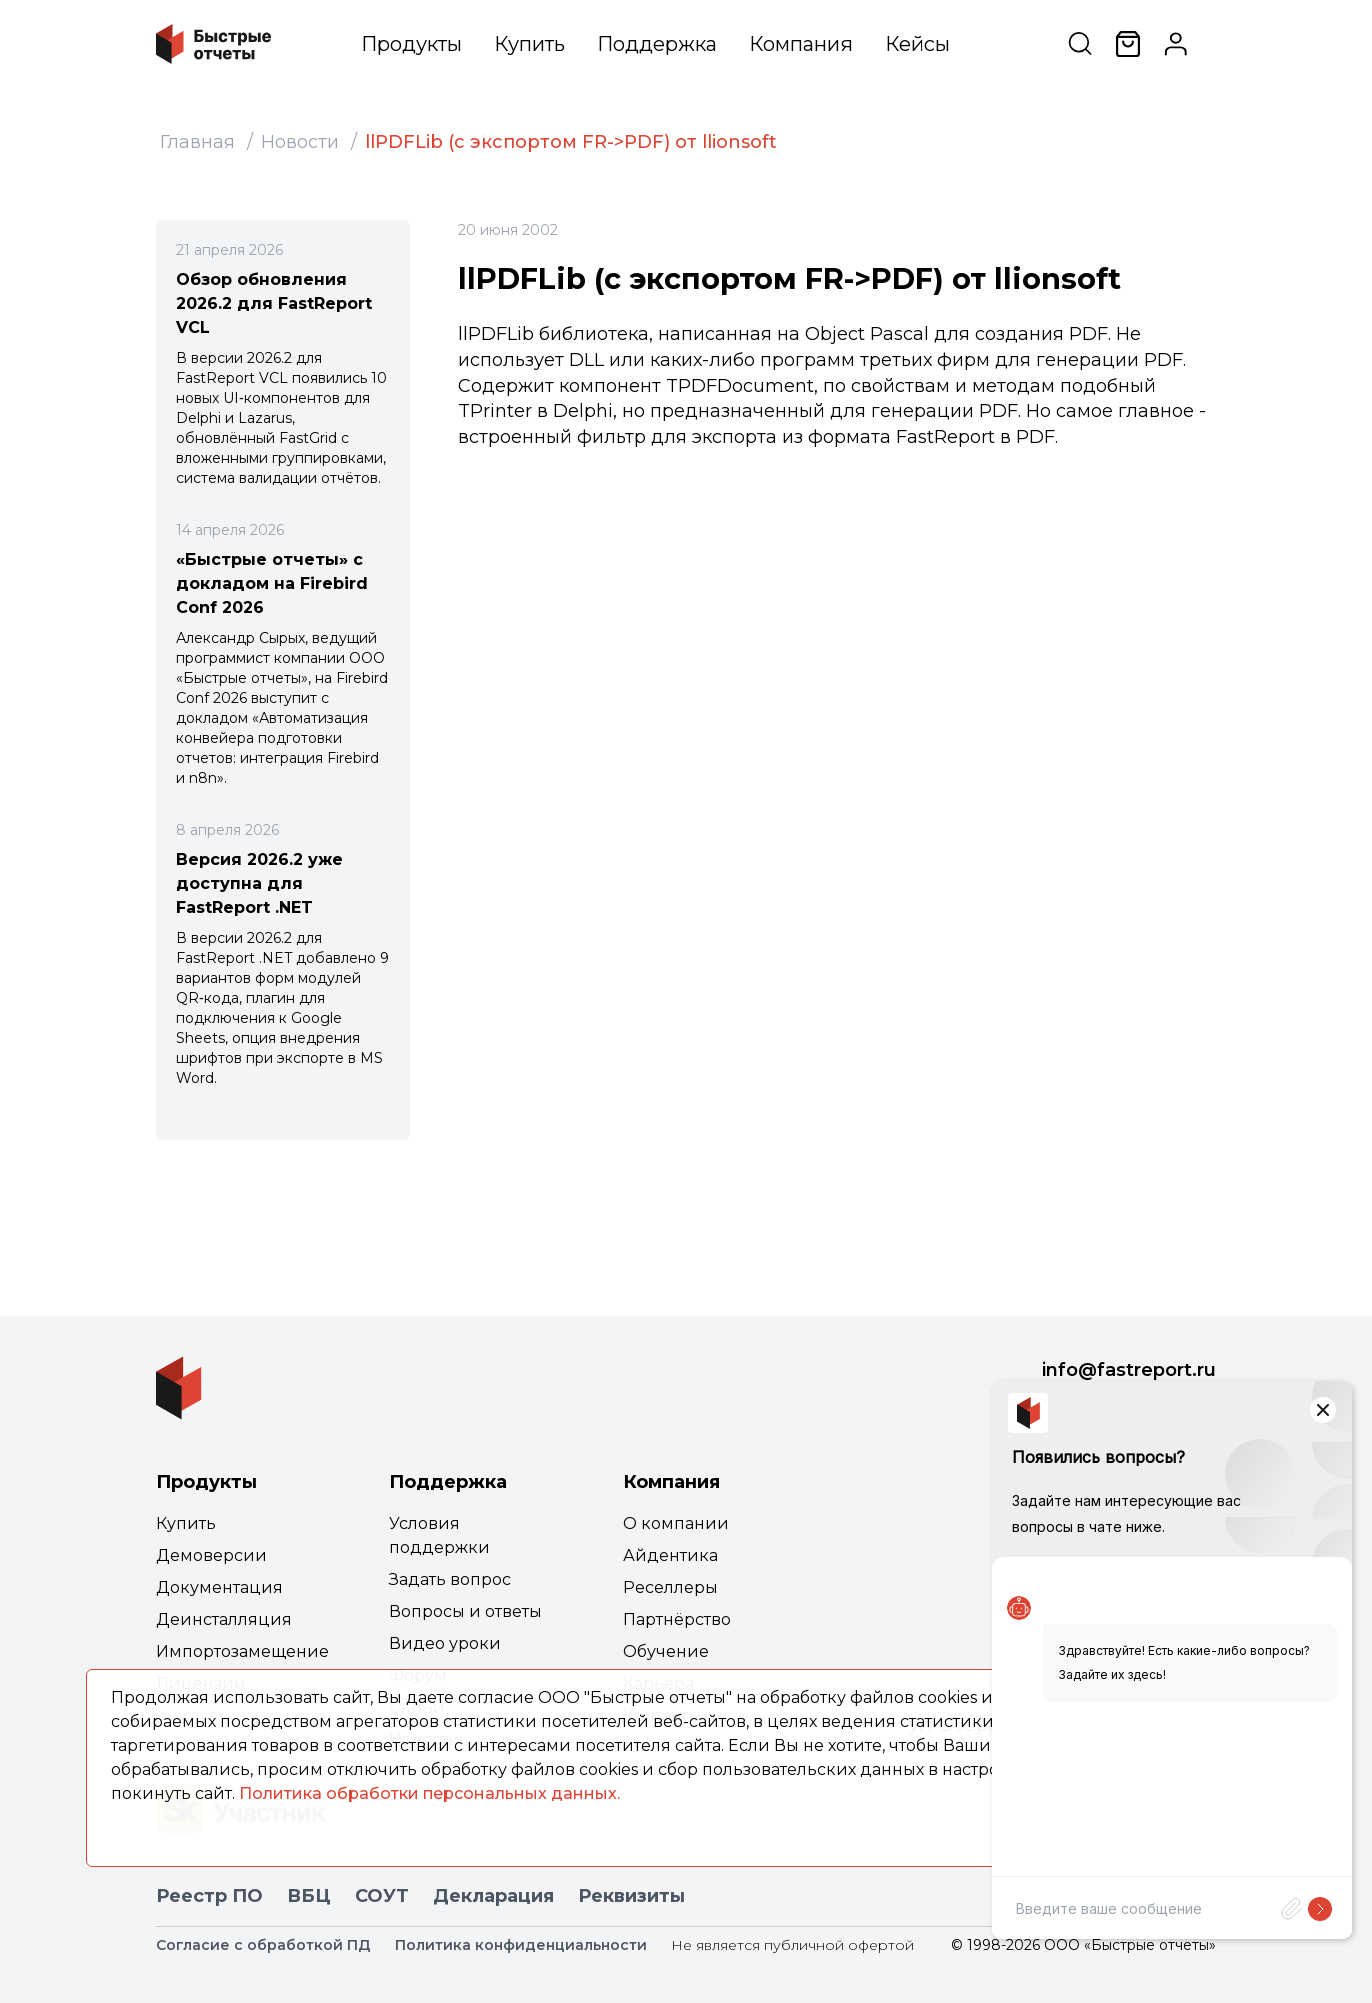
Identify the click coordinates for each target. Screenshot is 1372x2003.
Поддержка (657, 44)
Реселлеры (670, 1587)
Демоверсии (211, 1555)
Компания (801, 44)
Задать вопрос (450, 1579)
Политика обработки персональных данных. (429, 1793)
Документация (219, 1587)
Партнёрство (677, 1619)
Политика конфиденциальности (521, 1945)
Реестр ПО (209, 1896)
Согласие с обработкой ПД (263, 1945)
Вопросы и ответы (465, 1611)
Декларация (493, 1896)
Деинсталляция (224, 1619)
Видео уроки (445, 1643)
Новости (300, 142)
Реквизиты (631, 1896)
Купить (529, 44)
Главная (197, 142)
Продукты (411, 44)
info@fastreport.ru (1129, 1370)
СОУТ (382, 1896)
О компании (676, 1523)
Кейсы (917, 44)
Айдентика (670, 1555)
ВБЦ (309, 1896)
